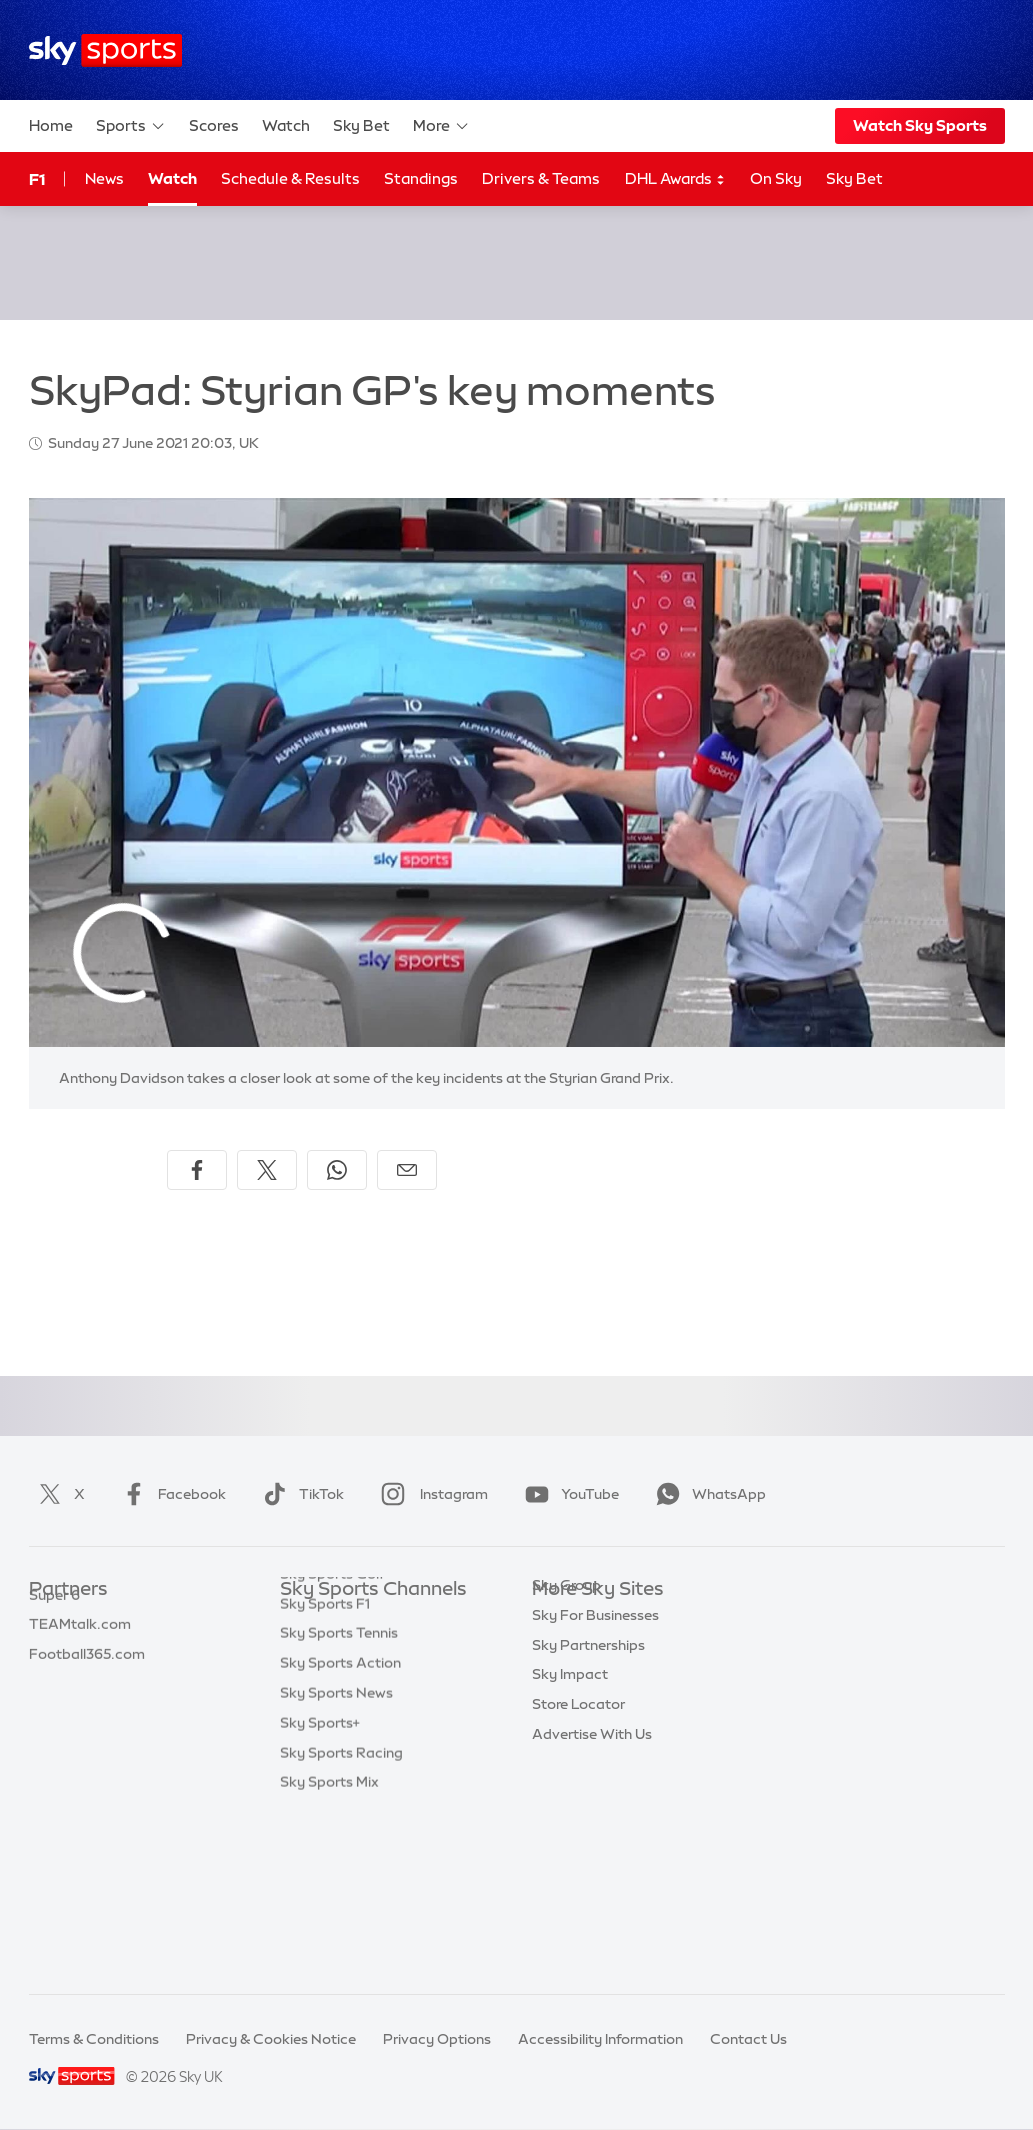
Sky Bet (361, 125)
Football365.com (87, 1709)
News (104, 178)
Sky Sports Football (346, 1679)
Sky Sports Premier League (370, 1650)
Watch (286, 125)
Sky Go (556, 1679)
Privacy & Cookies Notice (271, 2039)
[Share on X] (267, 1170)
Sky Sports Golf (332, 1739)
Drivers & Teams (541, 178)
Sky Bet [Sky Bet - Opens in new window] (854, 178)
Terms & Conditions (94, 2039)
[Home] (105, 50)
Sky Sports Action (340, 1828)
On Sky (776, 178)
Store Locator (578, 1828)
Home (51, 125)
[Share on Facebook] (197, 1170)
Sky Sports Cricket (342, 1709)
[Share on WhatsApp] (337, 1170)
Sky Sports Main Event (354, 1620)
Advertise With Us (592, 1858)
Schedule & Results (290, 178)
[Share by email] (407, 1170)
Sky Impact (570, 1798)
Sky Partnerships (588, 1769)
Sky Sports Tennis (339, 1798)
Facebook (170, 1494)
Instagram (430, 1494)
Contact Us (748, 2039)
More (441, 126)
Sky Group (566, 1709)
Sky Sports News (336, 1858)
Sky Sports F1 (325, 1769)
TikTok (299, 1494)
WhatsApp (707, 1494)
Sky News (564, 1650)
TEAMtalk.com (80, 1679)
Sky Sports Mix (329, 1947)
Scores (214, 125)
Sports (131, 126)
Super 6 (54, 1650)
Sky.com (561, 1620)
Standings (421, 178)
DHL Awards (675, 179)
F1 (37, 179)
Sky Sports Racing (341, 1918)
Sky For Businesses (595, 1739)
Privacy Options (437, 2039)
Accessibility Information (600, 2039)
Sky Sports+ (320, 1888)
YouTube (568, 1494)
